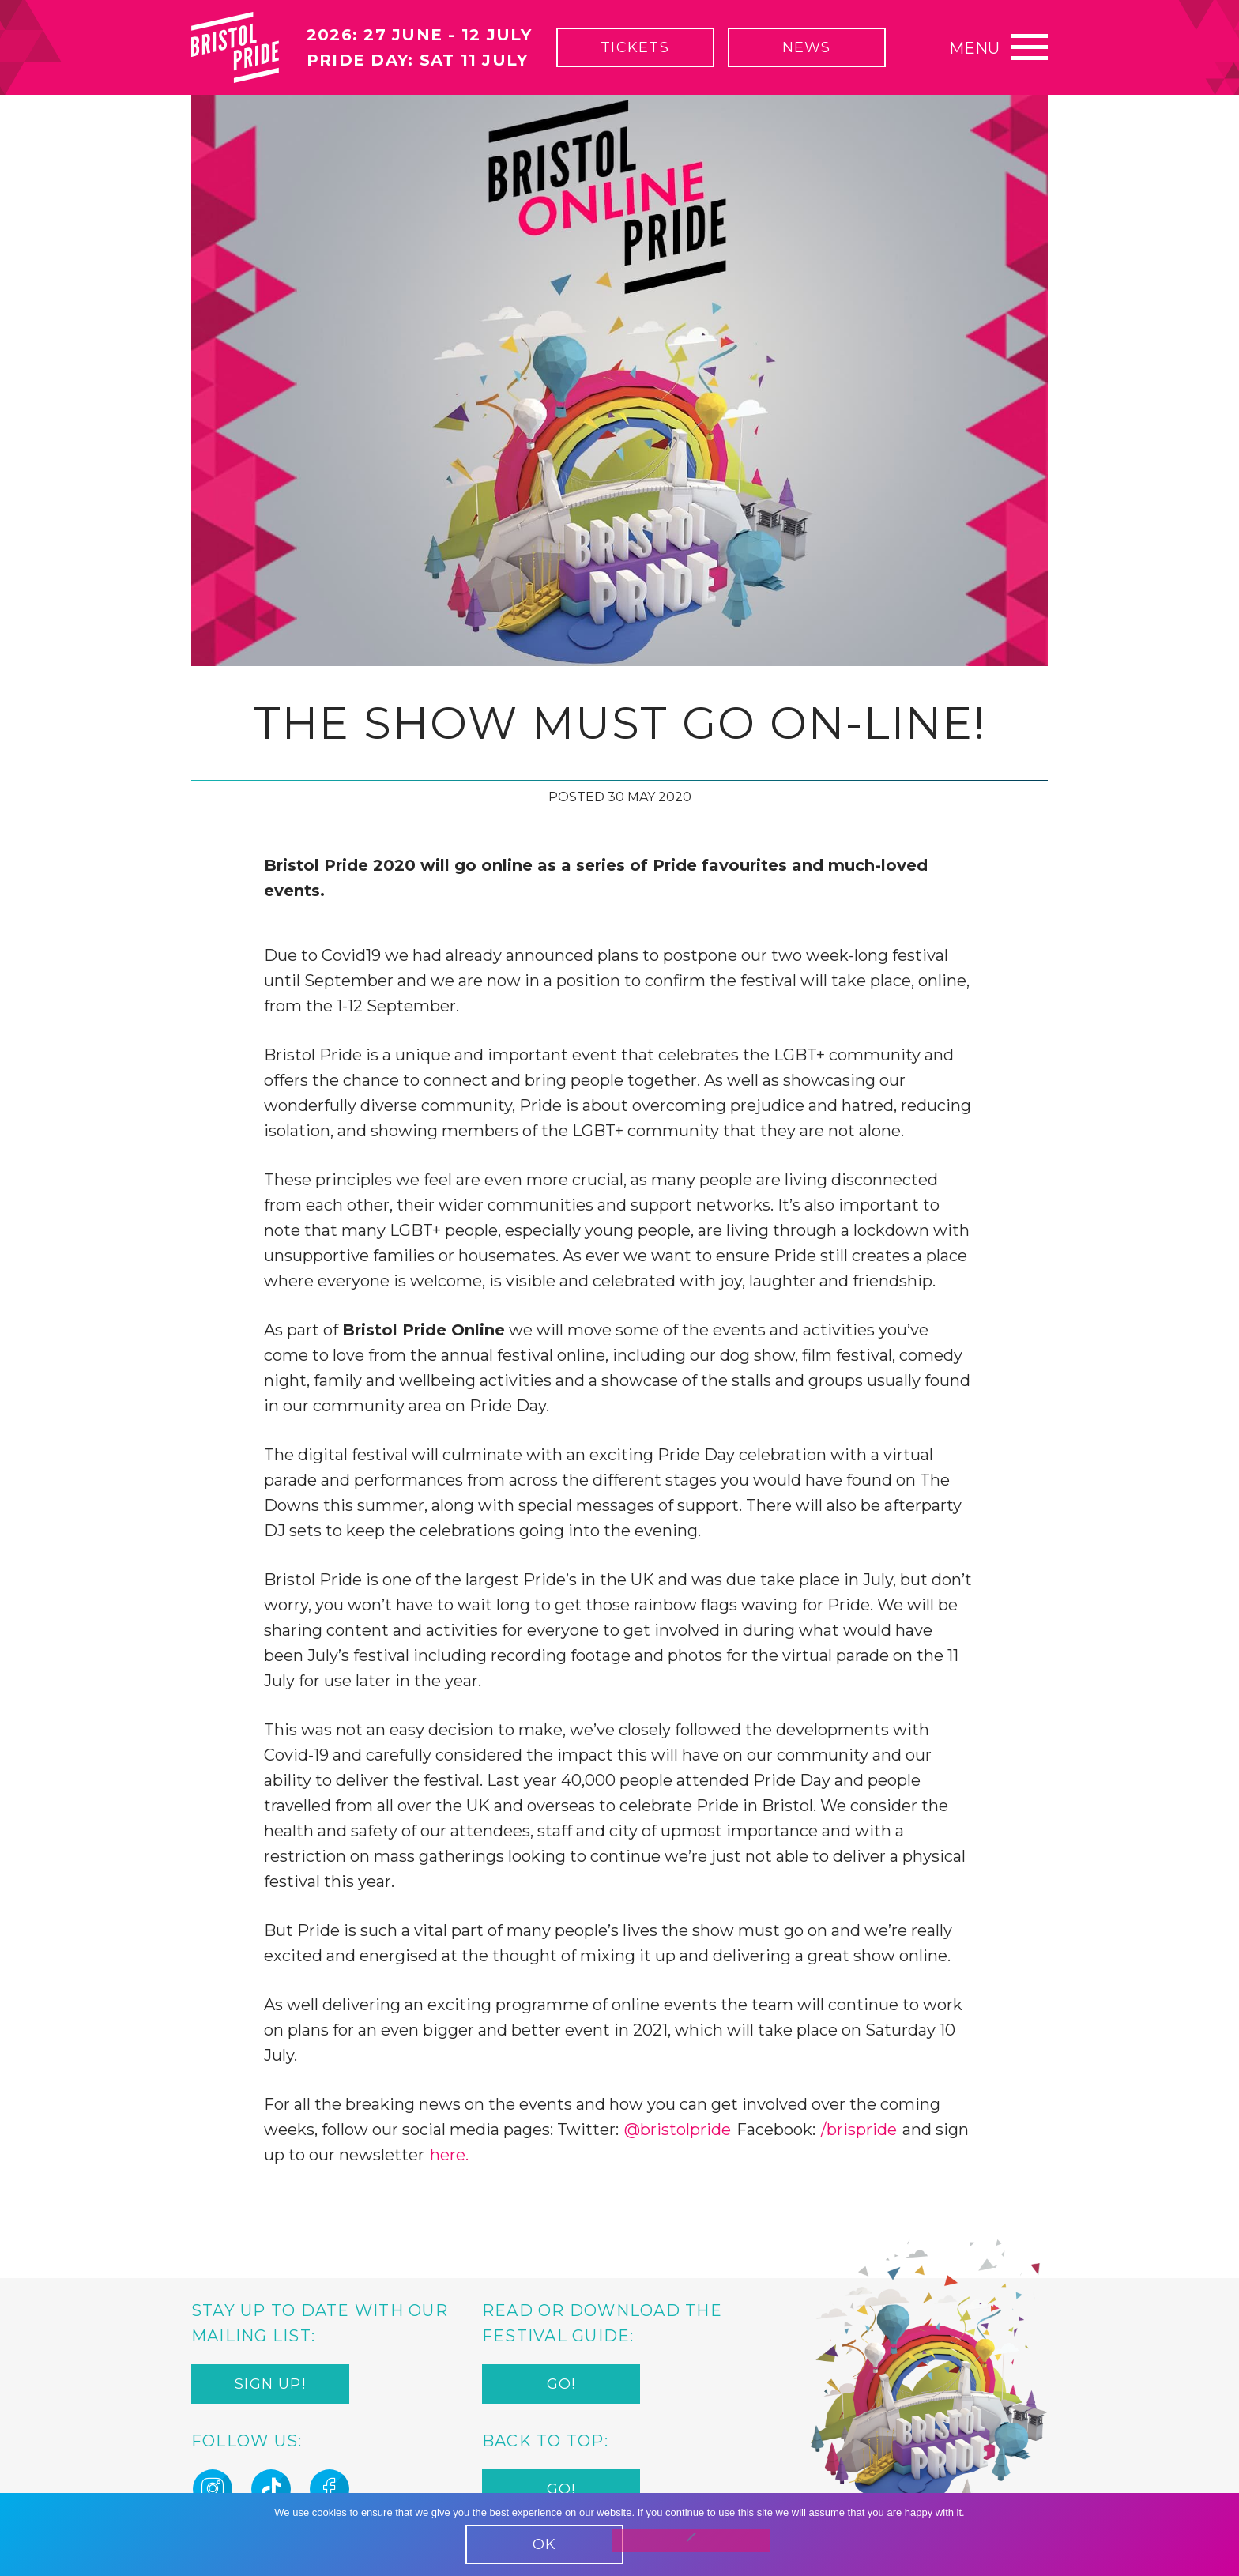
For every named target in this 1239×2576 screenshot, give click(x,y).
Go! (561, 2384)
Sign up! (270, 2384)
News (806, 47)
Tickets (635, 47)
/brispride (859, 2129)
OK (544, 2544)
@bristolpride (677, 2129)
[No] (691, 2540)
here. (449, 2154)
